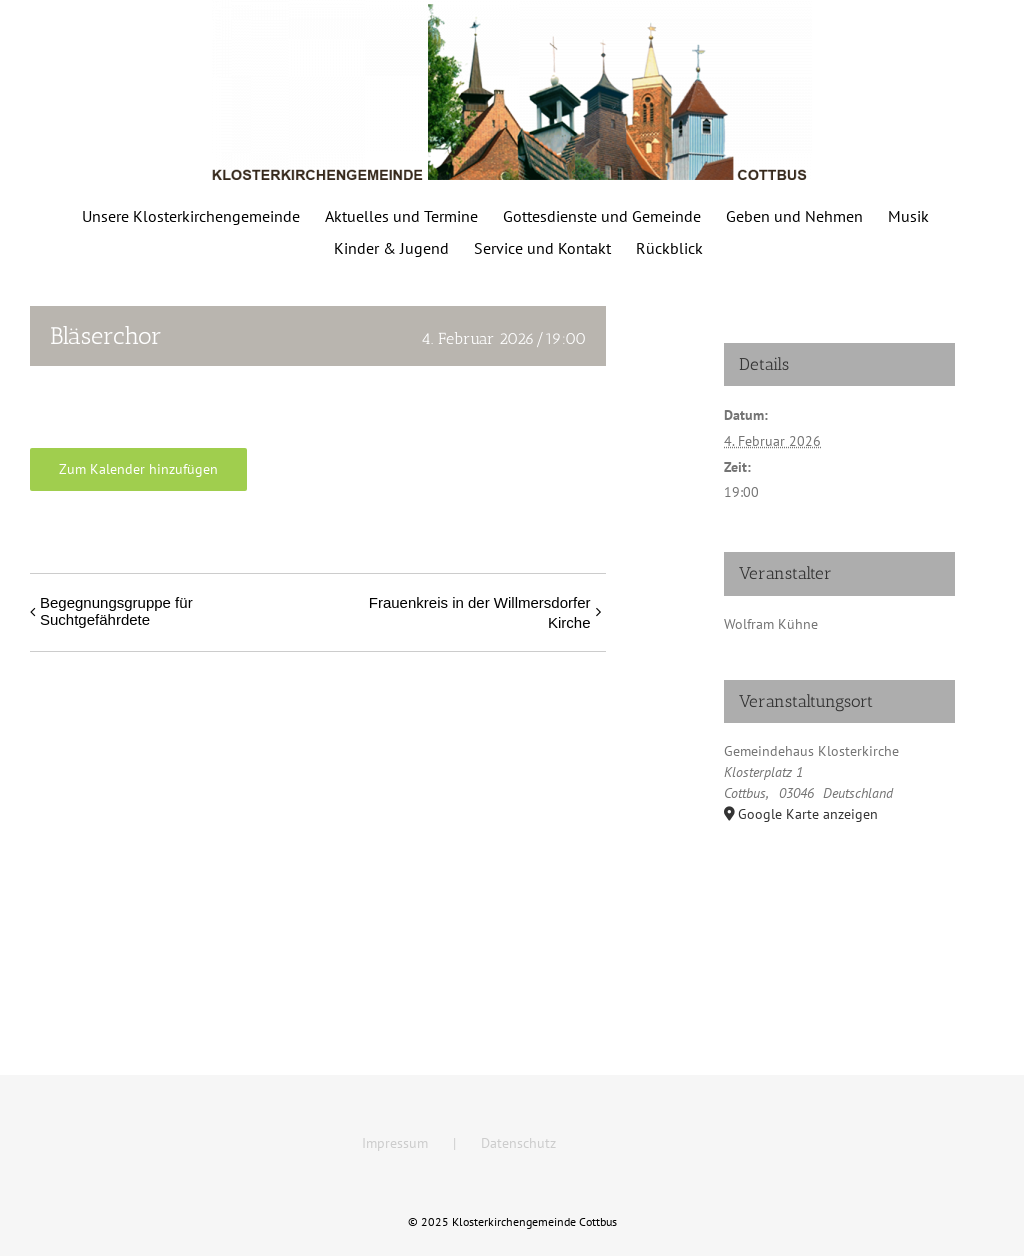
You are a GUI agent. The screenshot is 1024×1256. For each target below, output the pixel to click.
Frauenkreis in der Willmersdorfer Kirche (480, 612)
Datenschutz (518, 1143)
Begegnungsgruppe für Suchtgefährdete (116, 611)
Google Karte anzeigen (808, 814)
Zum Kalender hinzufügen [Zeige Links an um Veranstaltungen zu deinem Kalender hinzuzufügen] (138, 469)
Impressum (395, 1143)
